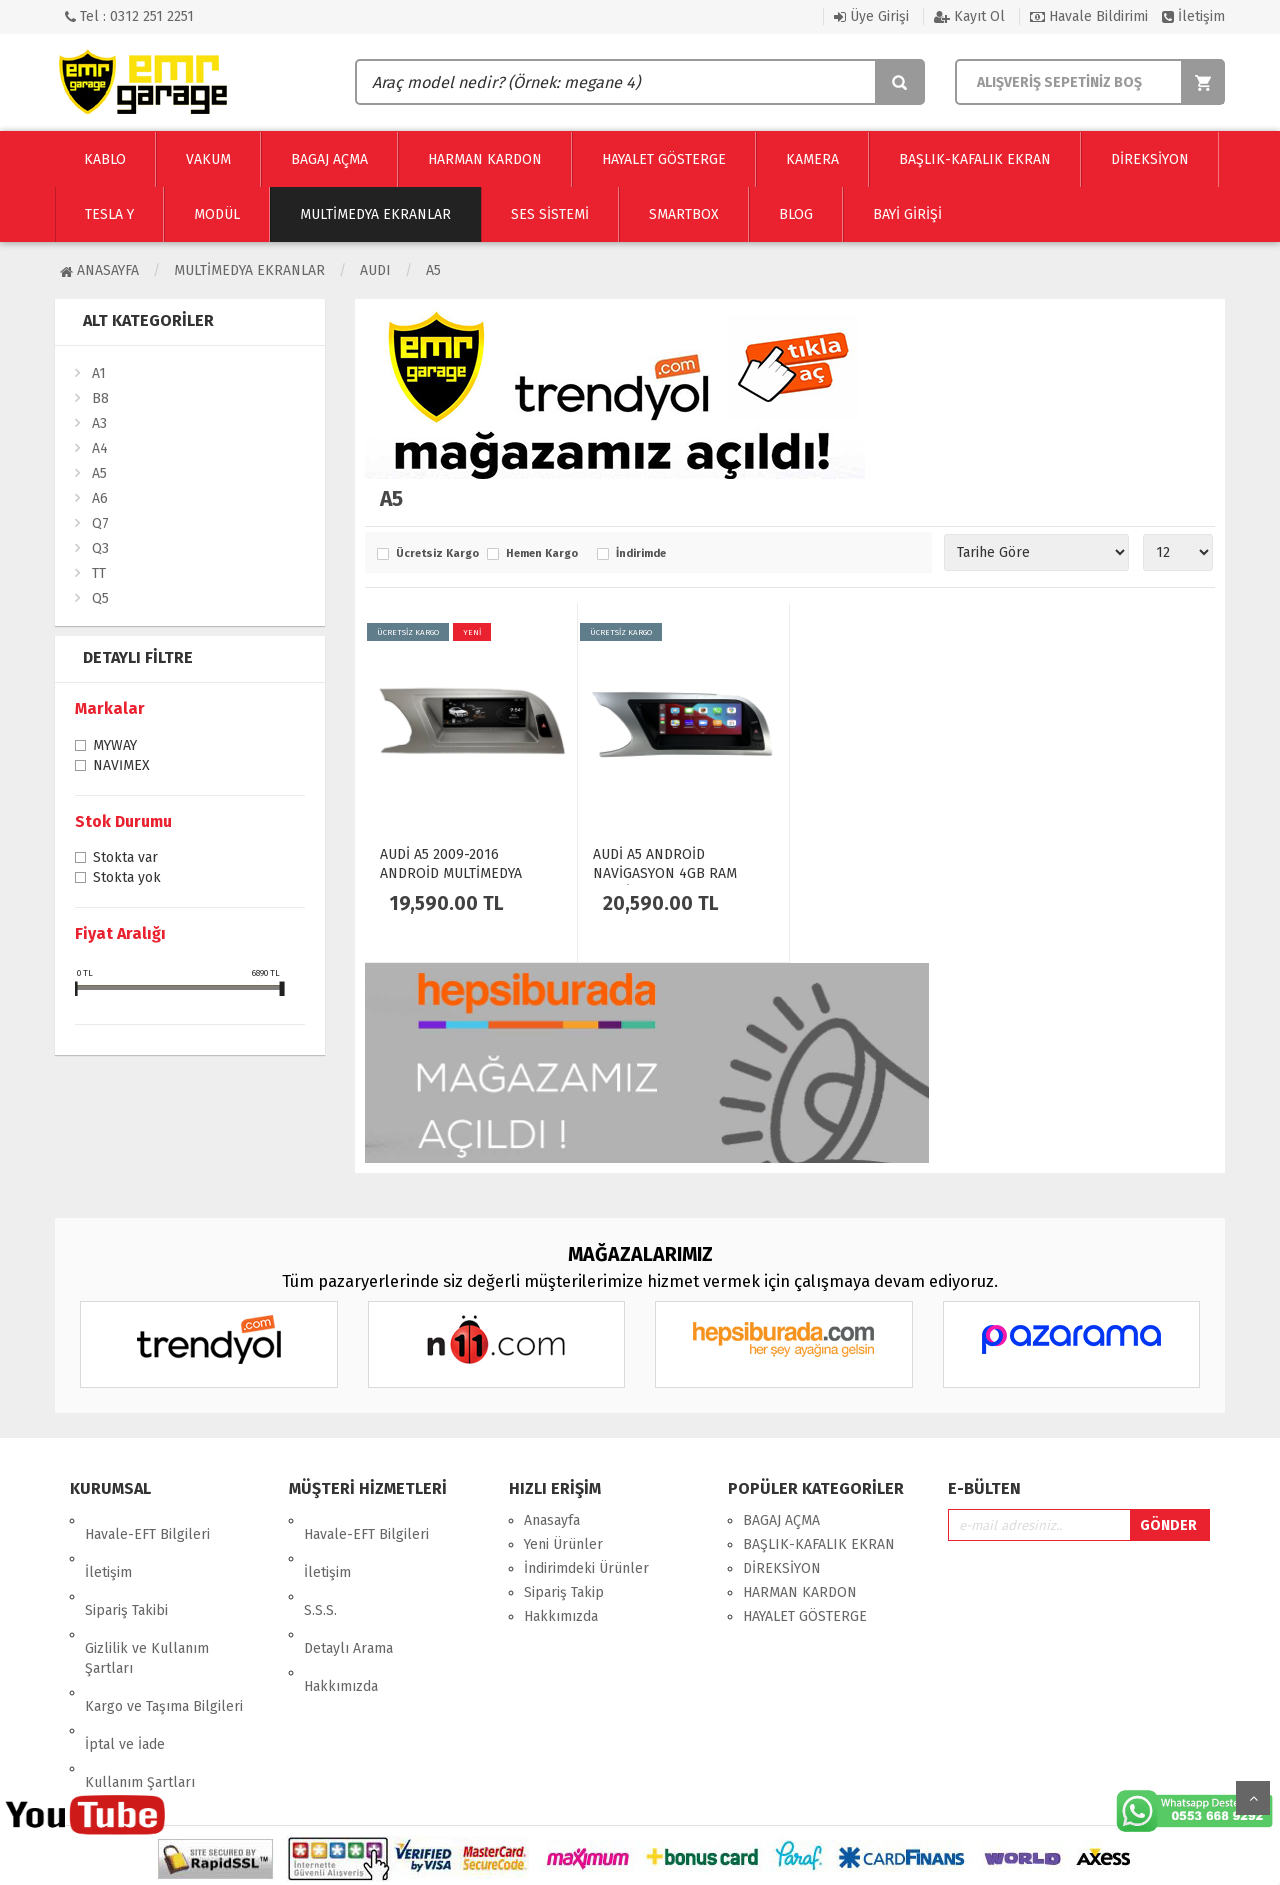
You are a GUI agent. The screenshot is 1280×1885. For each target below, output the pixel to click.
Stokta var (125, 859)
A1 (99, 373)
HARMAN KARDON (800, 1592)
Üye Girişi (871, 16)
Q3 (100, 548)
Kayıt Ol (969, 16)
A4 (100, 448)
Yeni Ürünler (563, 1544)
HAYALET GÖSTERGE (805, 1616)
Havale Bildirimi (1089, 16)
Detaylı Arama (348, 1592)
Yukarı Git (1253, 1798)
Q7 (100, 523)
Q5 (100, 598)
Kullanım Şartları (140, 1684)
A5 (433, 270)
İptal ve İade (125, 1660)
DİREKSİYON (782, 1568)
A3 (99, 423)
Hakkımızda (341, 1616)
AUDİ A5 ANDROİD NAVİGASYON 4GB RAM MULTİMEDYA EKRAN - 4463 (679, 873)
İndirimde (641, 554)
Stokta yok (127, 879)
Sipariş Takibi (126, 1568)
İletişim (1193, 16)
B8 (100, 398)
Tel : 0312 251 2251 (129, 16)
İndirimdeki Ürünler (586, 1568)
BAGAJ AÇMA (781, 1520)
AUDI (375, 270)
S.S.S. (320, 1568)
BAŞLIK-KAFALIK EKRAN (819, 1544)
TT (99, 573)
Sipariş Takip (564, 1592)
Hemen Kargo (542, 554)
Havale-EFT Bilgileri (147, 1520)
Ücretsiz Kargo (436, 554)
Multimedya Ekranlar (249, 270)
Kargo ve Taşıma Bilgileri (164, 1636)
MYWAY (115, 747)
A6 (100, 498)
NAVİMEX (121, 767)
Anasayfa (99, 270)
